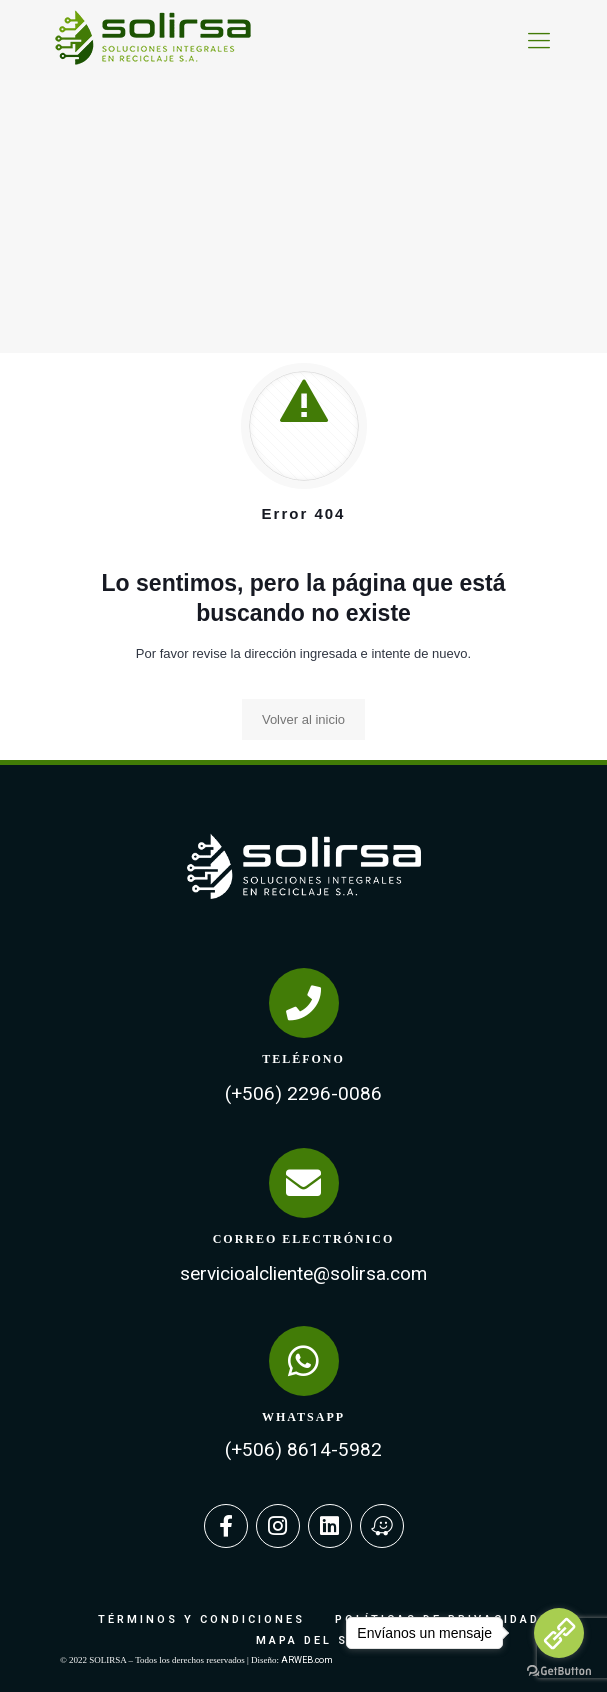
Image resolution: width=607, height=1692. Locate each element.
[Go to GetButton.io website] (559, 1671)
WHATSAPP (303, 1417)
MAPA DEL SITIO (318, 1640)
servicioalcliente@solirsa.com (303, 1273)
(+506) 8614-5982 (303, 1449)
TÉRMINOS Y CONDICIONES (201, 1619)
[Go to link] (559, 1633)
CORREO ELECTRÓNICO (304, 1239)
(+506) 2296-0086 (303, 1093)
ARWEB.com (307, 1660)
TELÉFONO (303, 1059)
